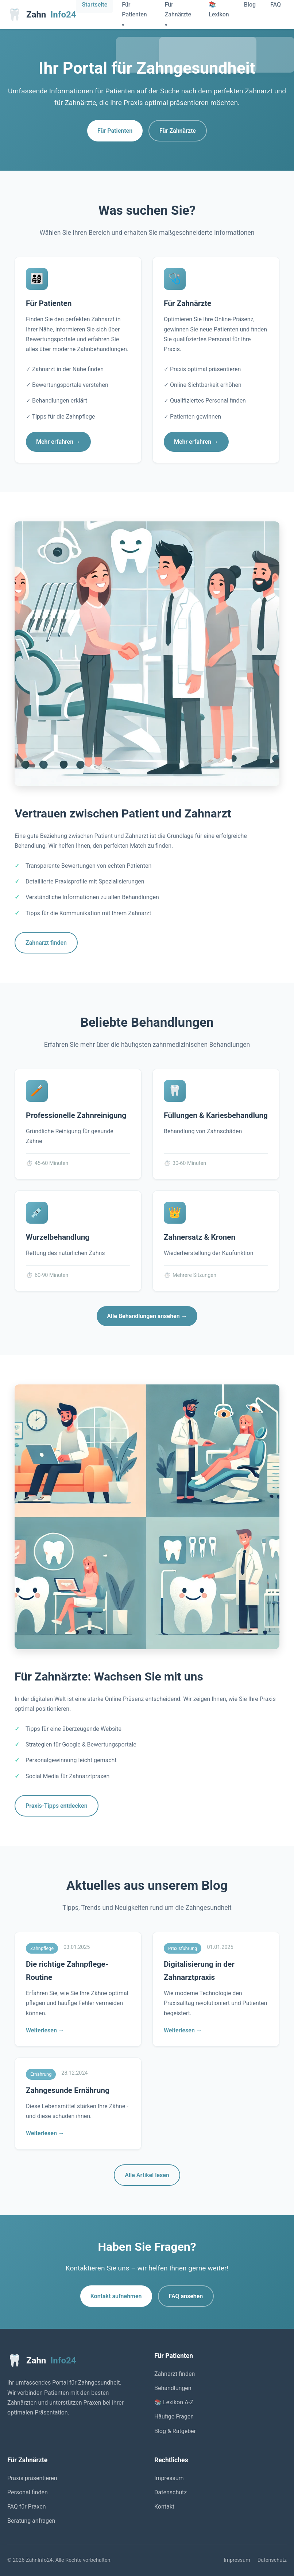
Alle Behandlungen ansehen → (147, 1316)
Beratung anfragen (31, 2520)
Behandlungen (173, 2388)
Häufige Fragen (174, 2416)
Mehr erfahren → (58, 441)
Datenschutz (170, 2492)
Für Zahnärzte (177, 130)
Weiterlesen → (45, 2030)
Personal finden (27, 2492)
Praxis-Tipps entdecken (57, 1805)
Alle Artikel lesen (147, 2175)
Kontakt (164, 2506)
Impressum (169, 2478)
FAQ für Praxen (26, 2506)
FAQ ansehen (186, 2296)
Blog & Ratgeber (175, 2431)
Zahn (41, 14)
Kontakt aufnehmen (116, 2296)
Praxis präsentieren (32, 2478)
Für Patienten (114, 130)
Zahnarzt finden (46, 942)
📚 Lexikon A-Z (173, 2402)
